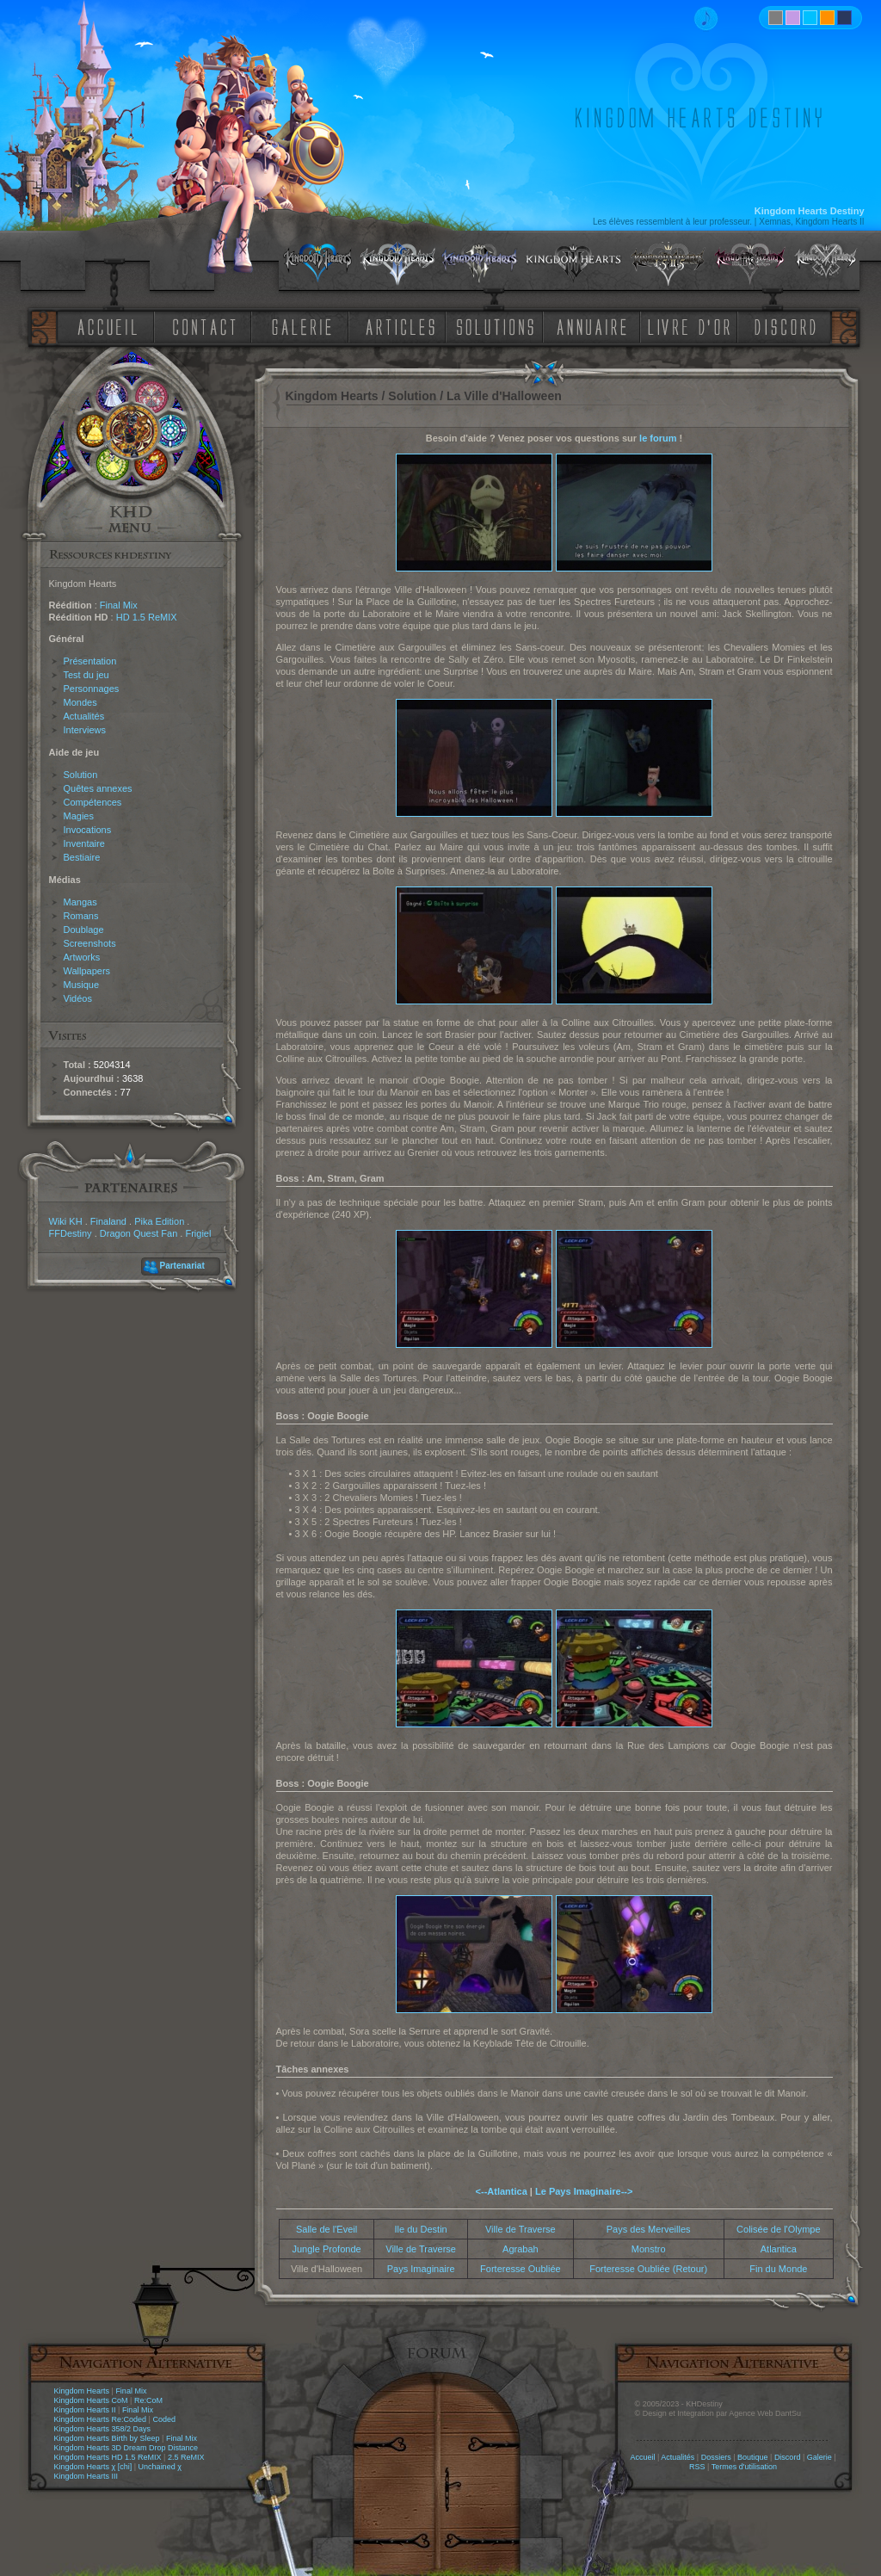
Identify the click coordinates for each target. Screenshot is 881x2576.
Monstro (648, 2249)
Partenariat (182, 1265)
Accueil (642, 2457)
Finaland (108, 1221)
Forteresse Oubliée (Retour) (648, 2269)
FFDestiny (70, 1233)
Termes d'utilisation (744, 2466)
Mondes (80, 702)
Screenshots (90, 943)
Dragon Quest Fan (139, 1233)
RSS (697, 2466)
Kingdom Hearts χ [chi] (93, 2466)
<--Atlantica (501, 2191)
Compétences (93, 802)
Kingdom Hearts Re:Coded (100, 2419)
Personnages (92, 688)
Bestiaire (82, 857)
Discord (787, 2457)
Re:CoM (148, 2400)
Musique (82, 984)
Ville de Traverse (520, 2229)
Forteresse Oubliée (520, 2269)
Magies (79, 816)
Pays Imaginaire (421, 2269)
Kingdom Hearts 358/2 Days (102, 2429)
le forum (657, 438)
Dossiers (716, 2457)
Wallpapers (87, 971)
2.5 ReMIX (186, 2457)
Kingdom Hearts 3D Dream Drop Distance (126, 2447)
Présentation (90, 661)
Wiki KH (66, 1221)
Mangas (80, 902)
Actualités (84, 716)
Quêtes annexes (98, 788)
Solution (81, 774)
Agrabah (520, 2249)
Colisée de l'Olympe (778, 2229)
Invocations (88, 830)
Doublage (84, 929)
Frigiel (198, 1233)
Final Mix (119, 605)
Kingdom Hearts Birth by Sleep (107, 2438)
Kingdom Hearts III (86, 2476)
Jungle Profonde (327, 2249)
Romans (81, 916)
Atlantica (779, 2249)
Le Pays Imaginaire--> (583, 2191)
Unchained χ (160, 2466)
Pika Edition (159, 1221)
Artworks (82, 957)
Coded (164, 2419)
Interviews (85, 730)
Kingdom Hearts (82, 2391)
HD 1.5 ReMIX (146, 617)
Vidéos (78, 998)
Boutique (752, 2457)
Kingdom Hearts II (85, 2410)
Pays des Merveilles (649, 2229)
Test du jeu (86, 675)
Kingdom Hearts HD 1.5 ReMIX (108, 2457)
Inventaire (84, 843)
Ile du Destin (421, 2229)
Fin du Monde (778, 2269)
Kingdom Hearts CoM (91, 2400)
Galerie (819, 2457)
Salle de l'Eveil (326, 2229)
